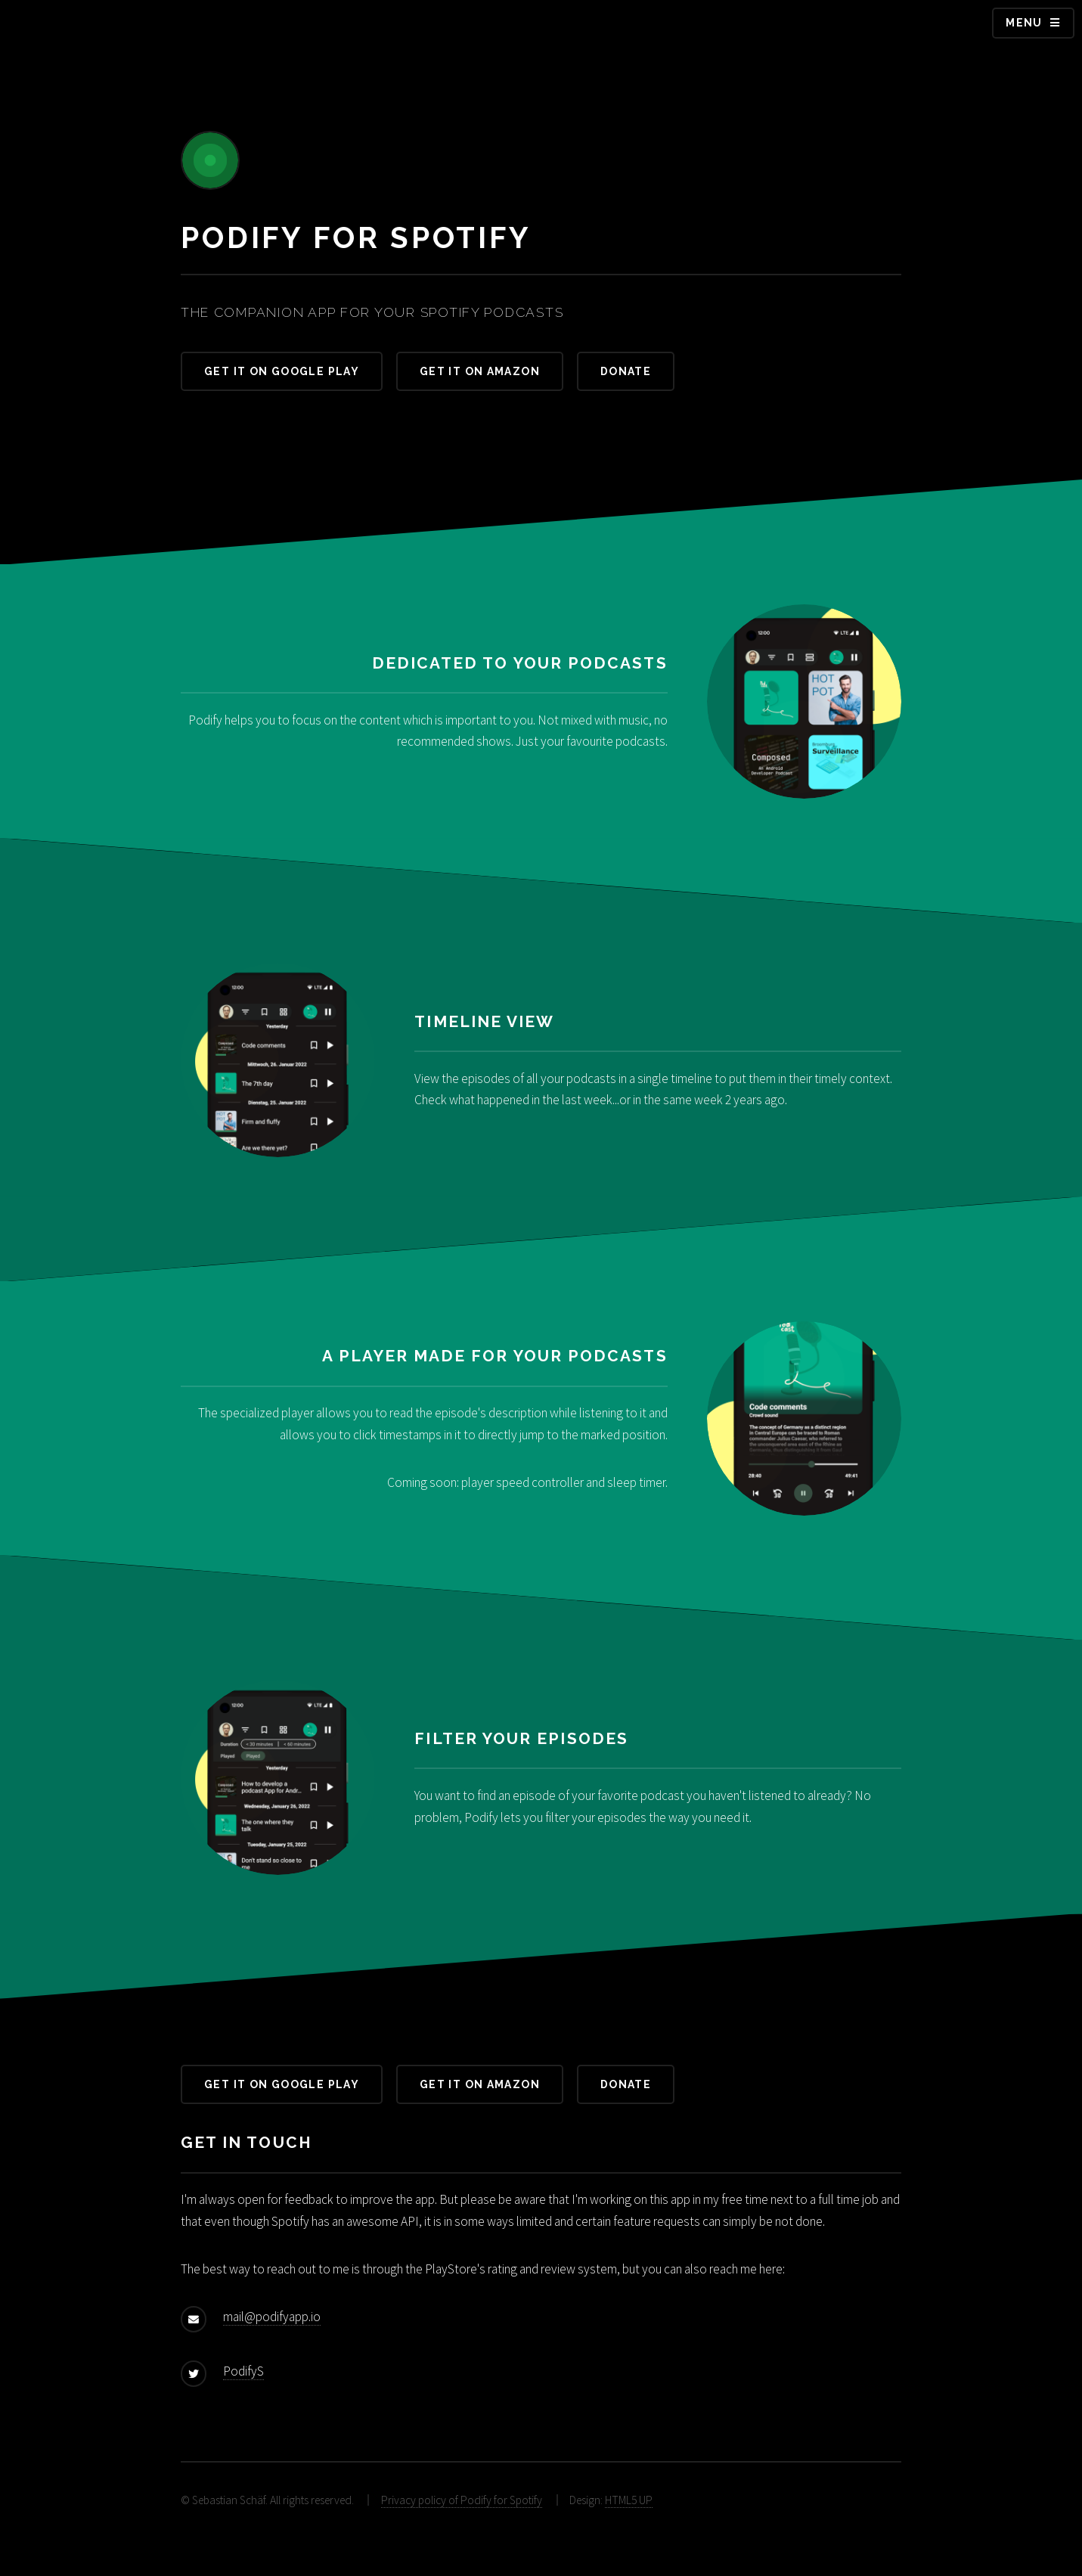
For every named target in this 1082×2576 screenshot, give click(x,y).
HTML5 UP (629, 2500)
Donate (625, 371)
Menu (1024, 23)
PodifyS (243, 2371)
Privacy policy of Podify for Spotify (461, 2500)
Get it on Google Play (281, 371)
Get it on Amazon (480, 371)
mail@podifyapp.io (272, 2316)
